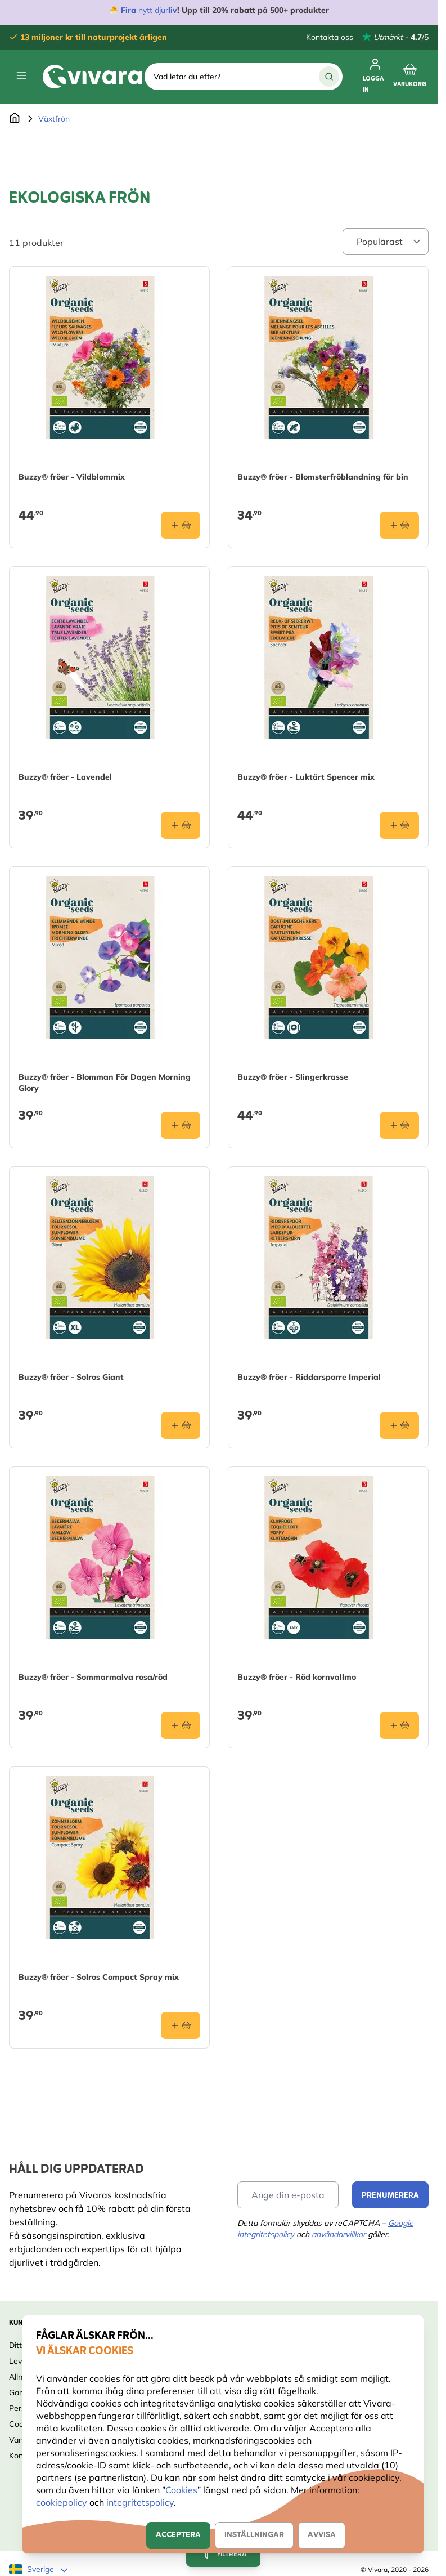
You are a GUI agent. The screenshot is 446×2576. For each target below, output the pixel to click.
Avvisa (322, 2535)
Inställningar (254, 2535)
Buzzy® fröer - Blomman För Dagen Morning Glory (105, 1082)
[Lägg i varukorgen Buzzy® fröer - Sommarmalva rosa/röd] (180, 1725)
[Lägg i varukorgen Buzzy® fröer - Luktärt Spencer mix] (399, 825)
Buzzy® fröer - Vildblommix (72, 477)
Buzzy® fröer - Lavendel (65, 777)
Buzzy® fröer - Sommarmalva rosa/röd (93, 1677)
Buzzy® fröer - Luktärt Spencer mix (306, 777)
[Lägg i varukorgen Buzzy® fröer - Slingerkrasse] (399, 1125)
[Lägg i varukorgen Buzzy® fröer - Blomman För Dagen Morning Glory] (180, 1125)
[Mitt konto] (375, 76)
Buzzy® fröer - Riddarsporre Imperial (309, 1377)
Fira (128, 10)
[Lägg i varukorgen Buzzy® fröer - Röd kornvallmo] (399, 1725)
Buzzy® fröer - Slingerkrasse (292, 1077)
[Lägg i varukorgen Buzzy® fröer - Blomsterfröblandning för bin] (399, 525)
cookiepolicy (62, 2502)
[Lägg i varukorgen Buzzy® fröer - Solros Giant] (180, 1425)
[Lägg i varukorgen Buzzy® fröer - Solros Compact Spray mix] (180, 2025)
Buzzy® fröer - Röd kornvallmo (296, 1677)
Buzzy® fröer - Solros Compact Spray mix (99, 1977)
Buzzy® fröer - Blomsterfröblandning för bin (322, 477)
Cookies (181, 2490)
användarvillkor (339, 2234)
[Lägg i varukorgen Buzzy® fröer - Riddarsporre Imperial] (399, 1425)
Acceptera (178, 2535)
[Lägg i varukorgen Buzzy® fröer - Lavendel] (180, 825)
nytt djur (152, 10)
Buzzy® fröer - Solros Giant (71, 1377)
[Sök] (329, 76)
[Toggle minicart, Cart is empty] (410, 76)
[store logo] (92, 76)
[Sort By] (386, 241)
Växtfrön (54, 119)
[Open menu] (21, 75)
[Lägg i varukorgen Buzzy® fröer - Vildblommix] (180, 525)
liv (172, 10)
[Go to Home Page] (14, 118)
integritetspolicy (140, 2502)
